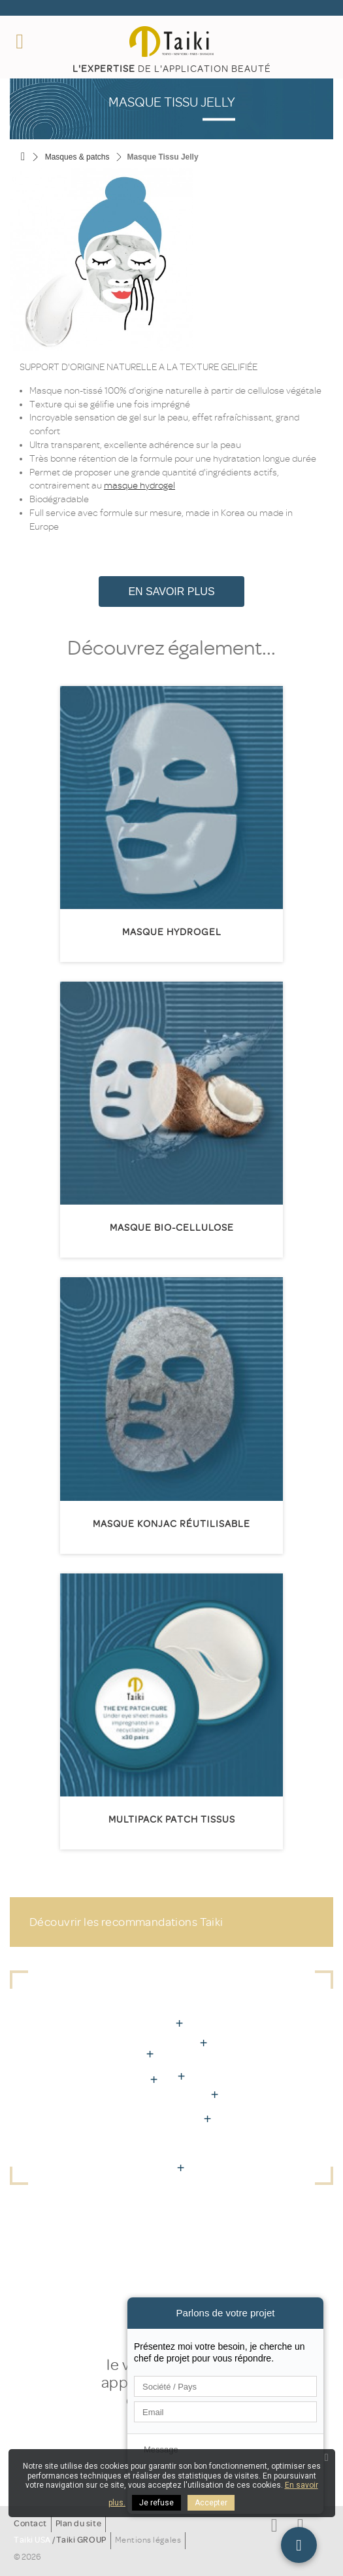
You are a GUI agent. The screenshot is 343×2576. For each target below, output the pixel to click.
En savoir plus (171, 591)
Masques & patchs (77, 157)
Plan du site (78, 2523)
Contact (30, 2523)
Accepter (211, 2502)
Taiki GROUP (81, 2540)
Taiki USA (32, 2540)
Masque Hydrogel (171, 932)
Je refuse (156, 2502)
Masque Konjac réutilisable (171, 1524)
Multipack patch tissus (171, 1819)
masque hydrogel (139, 485)
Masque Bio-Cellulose (172, 1227)
